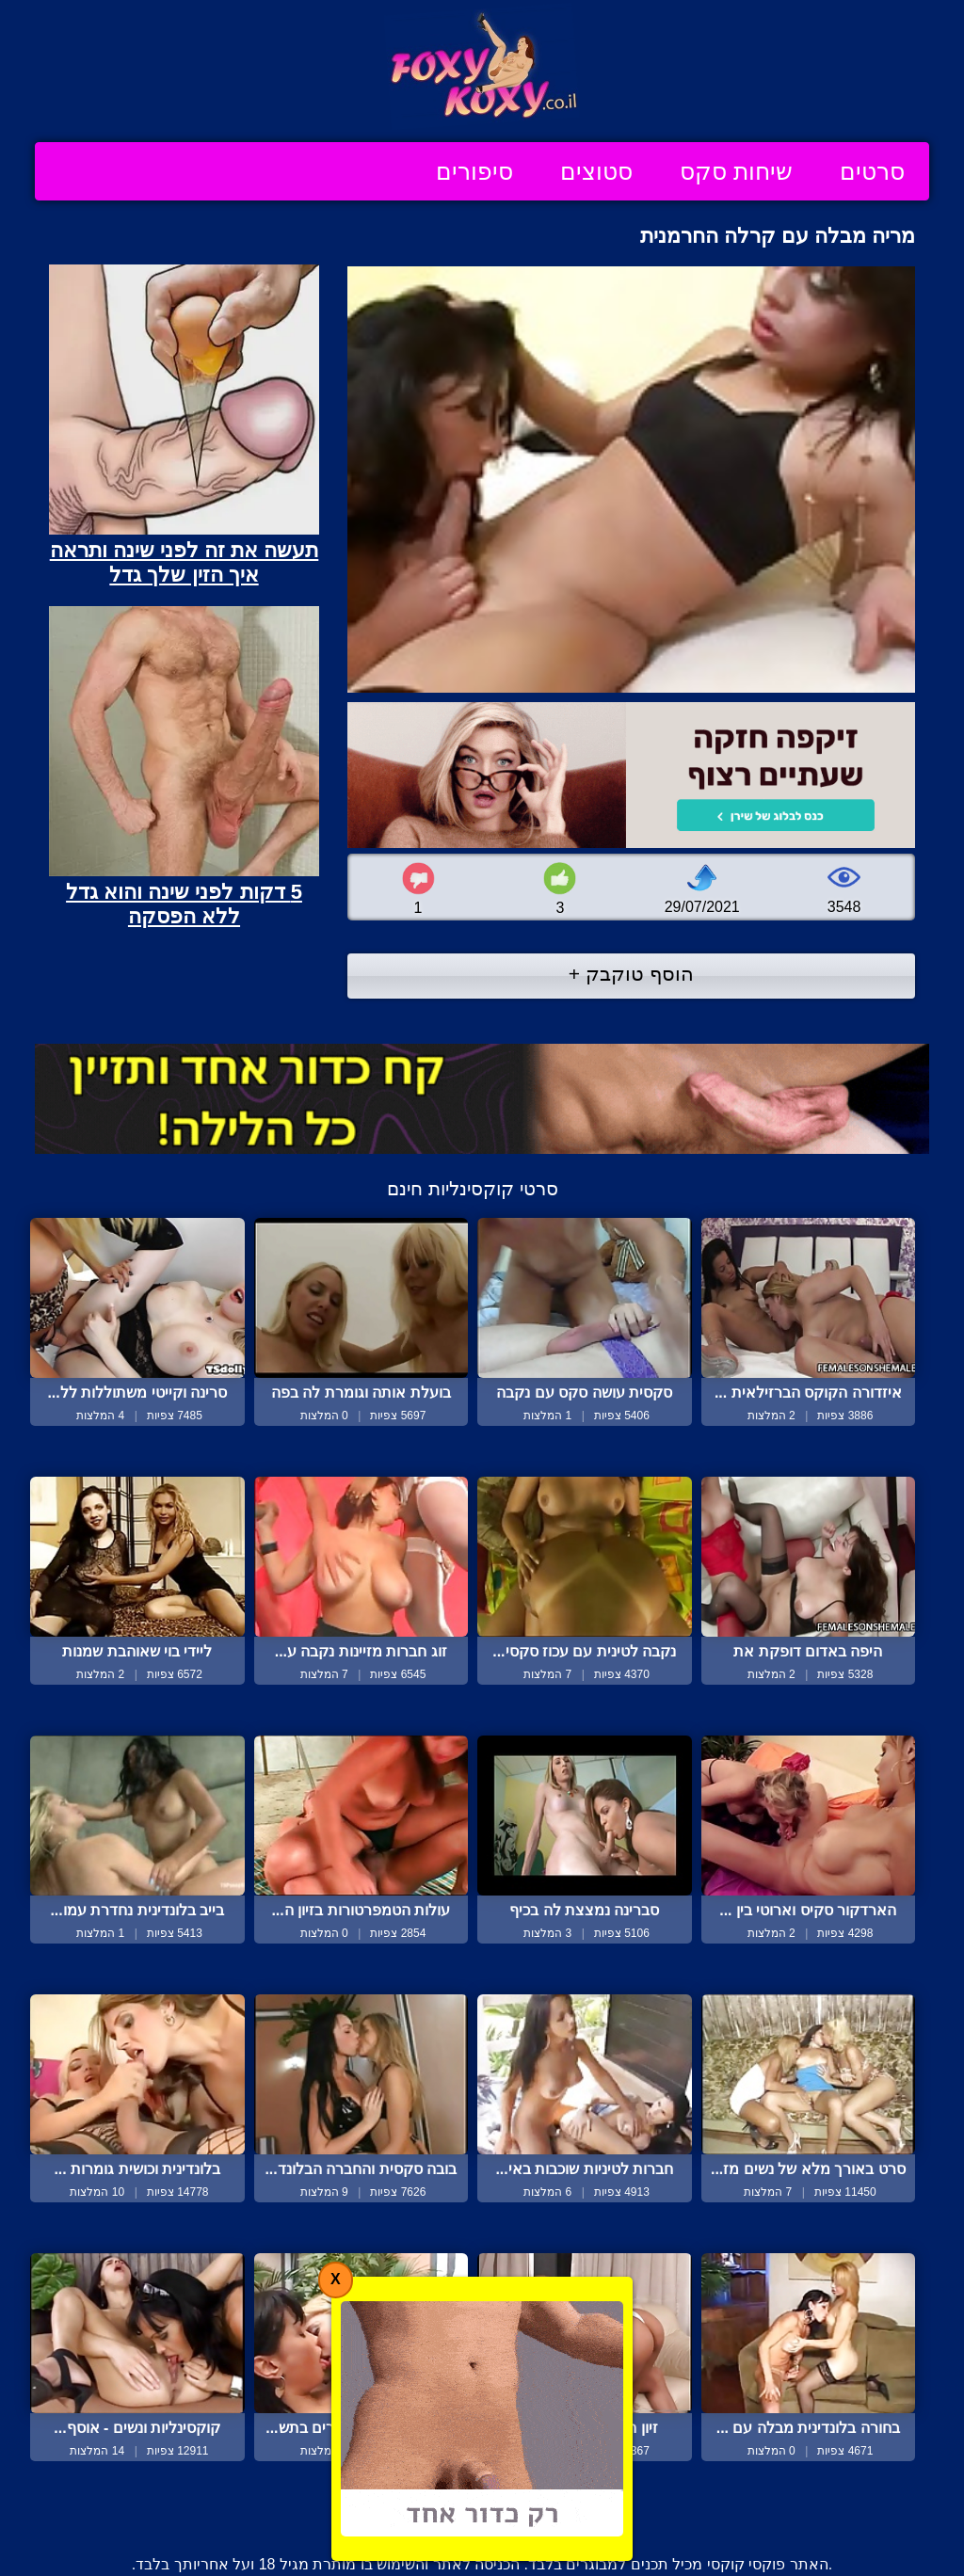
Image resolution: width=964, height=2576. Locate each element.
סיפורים (474, 171)
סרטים (872, 171)
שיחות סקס (736, 171)
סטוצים (596, 171)
